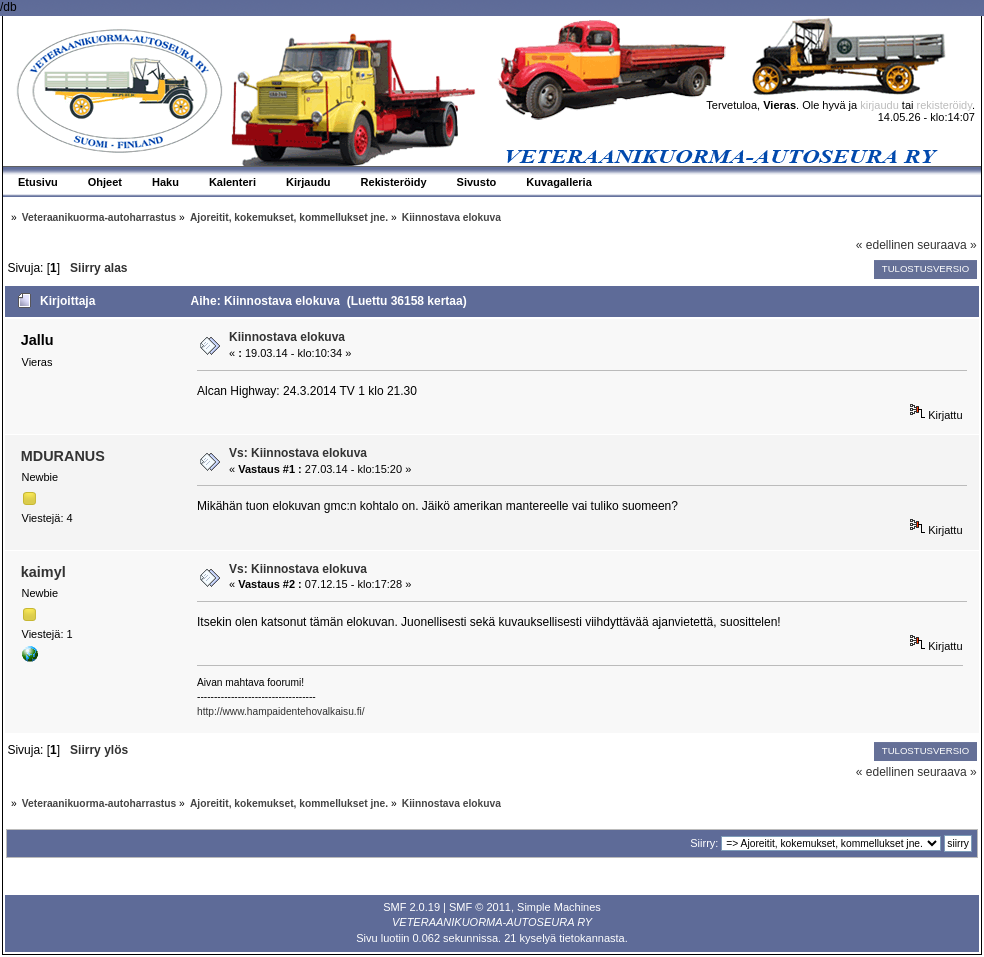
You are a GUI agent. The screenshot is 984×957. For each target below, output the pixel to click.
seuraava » (946, 245)
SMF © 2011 (480, 907)
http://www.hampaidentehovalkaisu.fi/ (281, 711)
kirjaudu (879, 105)
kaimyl (43, 572)
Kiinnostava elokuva (287, 337)
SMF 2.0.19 (411, 907)
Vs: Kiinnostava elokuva (298, 453)
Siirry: (704, 843)
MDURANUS (63, 456)
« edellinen (885, 245)
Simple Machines (559, 907)
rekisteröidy (944, 105)
